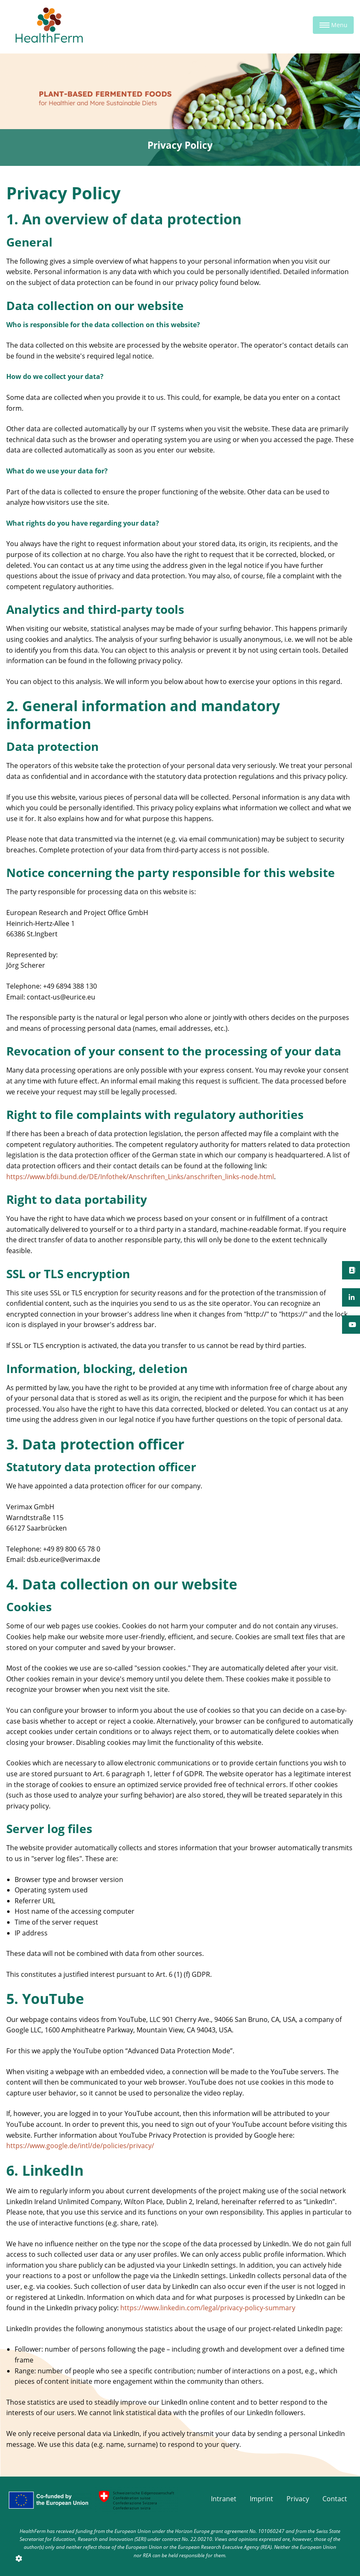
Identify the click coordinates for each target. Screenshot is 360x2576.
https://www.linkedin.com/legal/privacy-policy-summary (207, 2307)
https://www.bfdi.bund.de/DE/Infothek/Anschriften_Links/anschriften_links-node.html (140, 1176)
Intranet (223, 2498)
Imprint (261, 2498)
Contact (334, 2498)
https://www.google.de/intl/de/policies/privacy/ (80, 2145)
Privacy (297, 2498)
